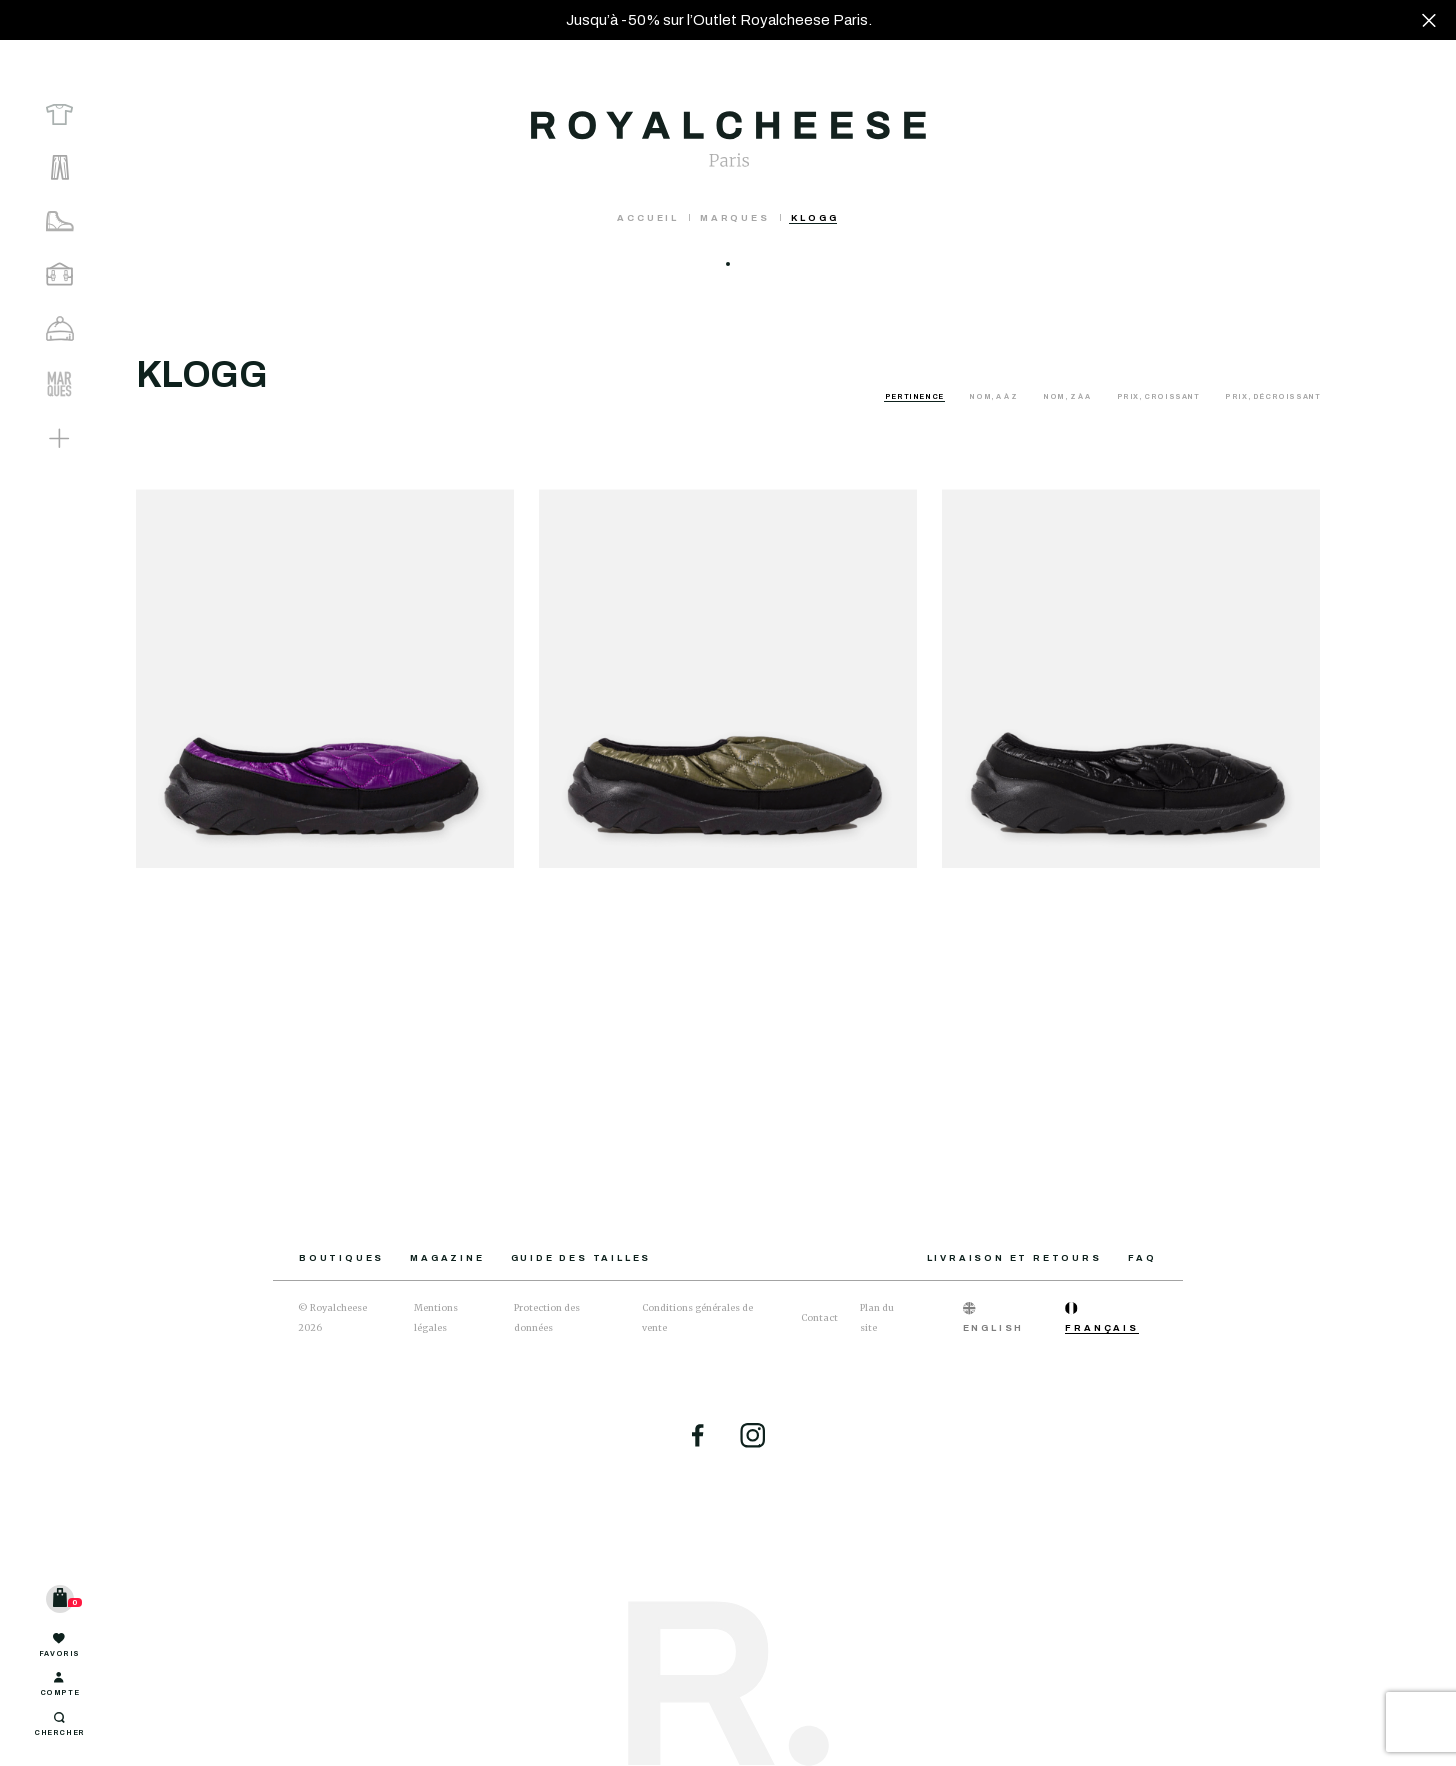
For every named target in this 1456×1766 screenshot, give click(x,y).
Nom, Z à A (1068, 396)
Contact (819, 1317)
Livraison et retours (1014, 1258)
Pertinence (915, 396)
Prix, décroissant (1272, 396)
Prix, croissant (1159, 396)
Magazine (447, 1258)
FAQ (1142, 1258)
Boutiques (341, 1258)
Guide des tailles (581, 1258)
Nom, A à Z (994, 396)
